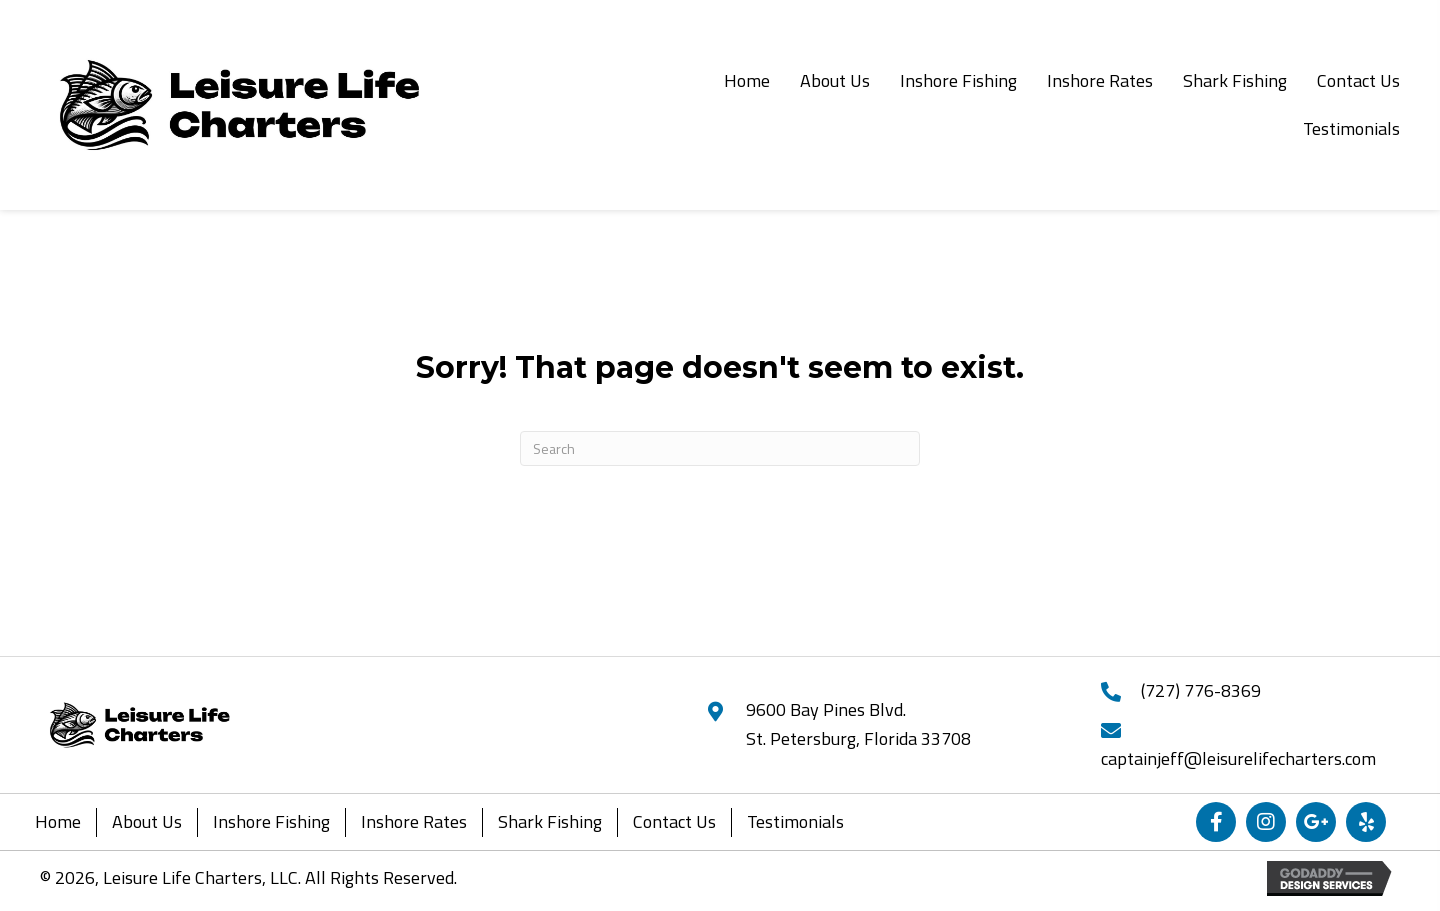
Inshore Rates (414, 821)
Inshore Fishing (271, 821)
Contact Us (674, 821)
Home (58, 821)
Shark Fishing (550, 821)
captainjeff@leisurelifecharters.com (1238, 758)
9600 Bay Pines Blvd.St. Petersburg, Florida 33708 (858, 724)
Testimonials (795, 821)
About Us (147, 821)
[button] (1216, 822)
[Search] (720, 448)
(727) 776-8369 (1201, 690)
